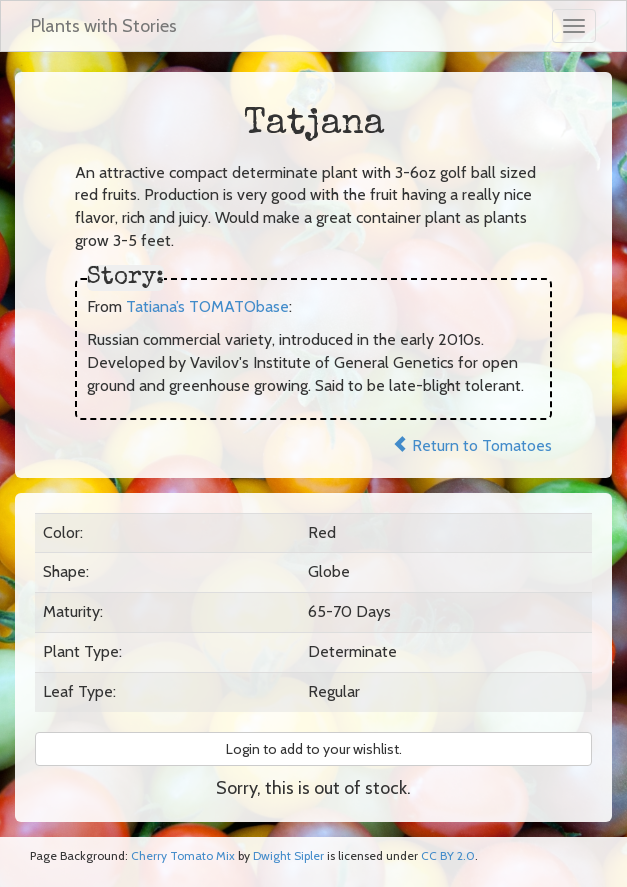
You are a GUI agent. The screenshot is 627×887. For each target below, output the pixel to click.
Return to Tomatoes (472, 445)
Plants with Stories (104, 26)
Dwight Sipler (288, 855)
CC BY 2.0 (448, 855)
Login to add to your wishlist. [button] (314, 749)
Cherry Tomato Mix (183, 855)
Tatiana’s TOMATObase (207, 306)
